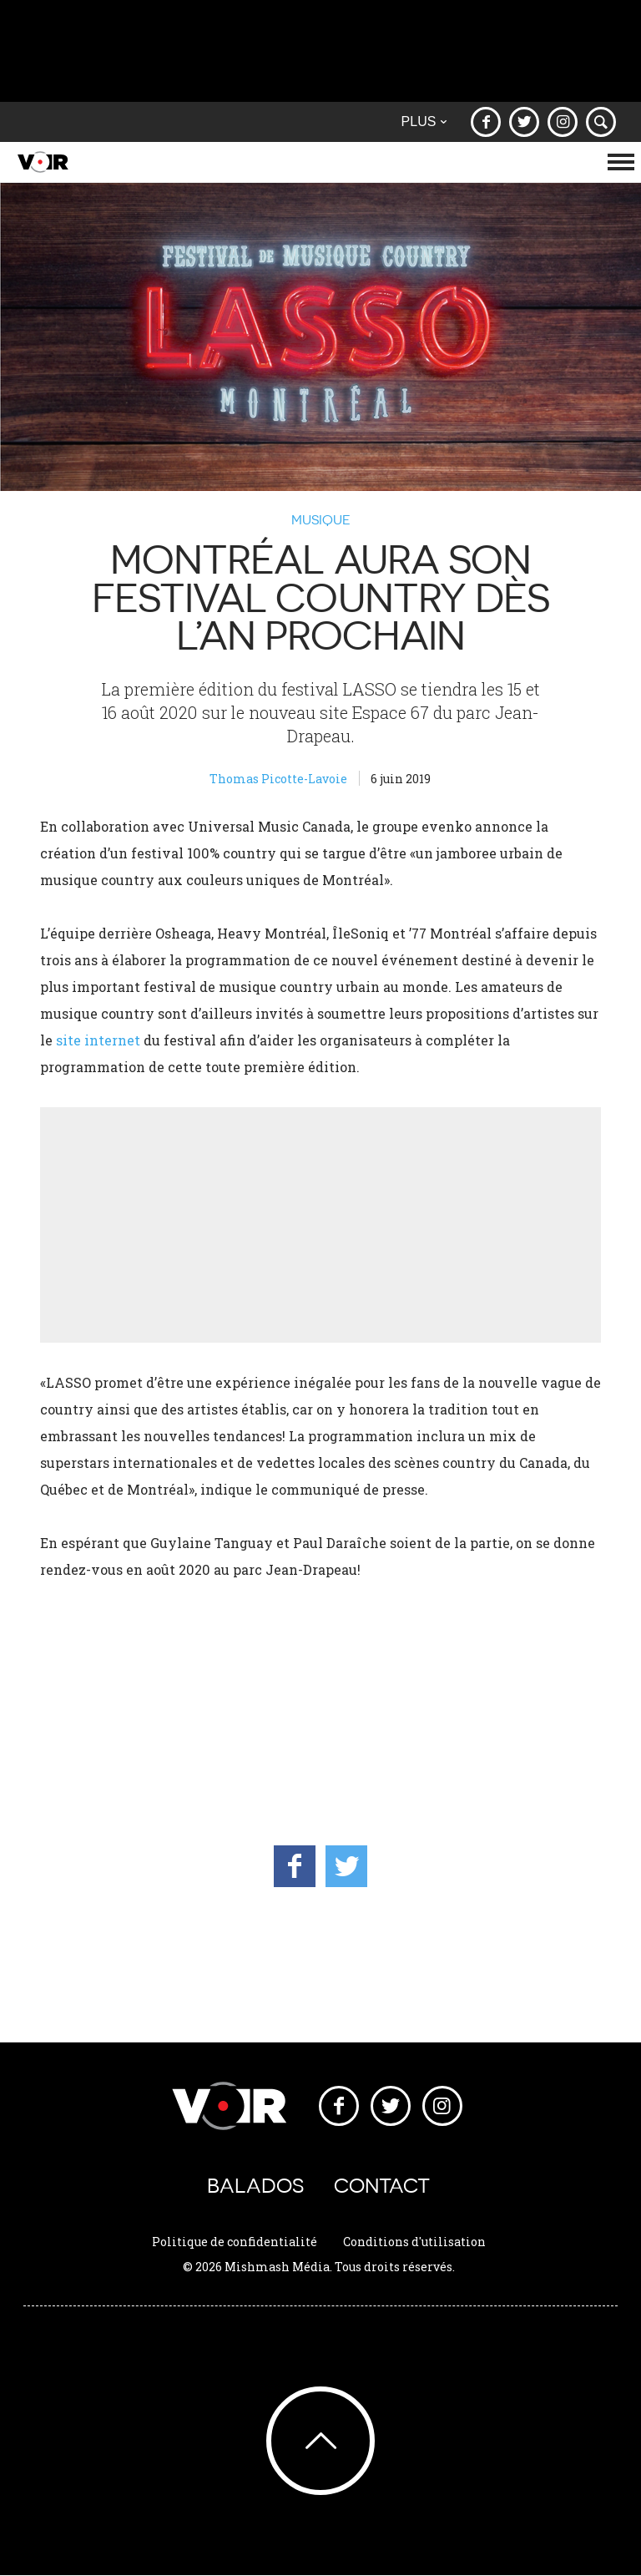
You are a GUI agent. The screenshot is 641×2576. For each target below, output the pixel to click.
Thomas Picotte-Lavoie (278, 779)
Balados (255, 2186)
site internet (98, 1040)
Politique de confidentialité (234, 2242)
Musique (321, 519)
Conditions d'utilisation (414, 2242)
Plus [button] (424, 121)
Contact (382, 2186)
